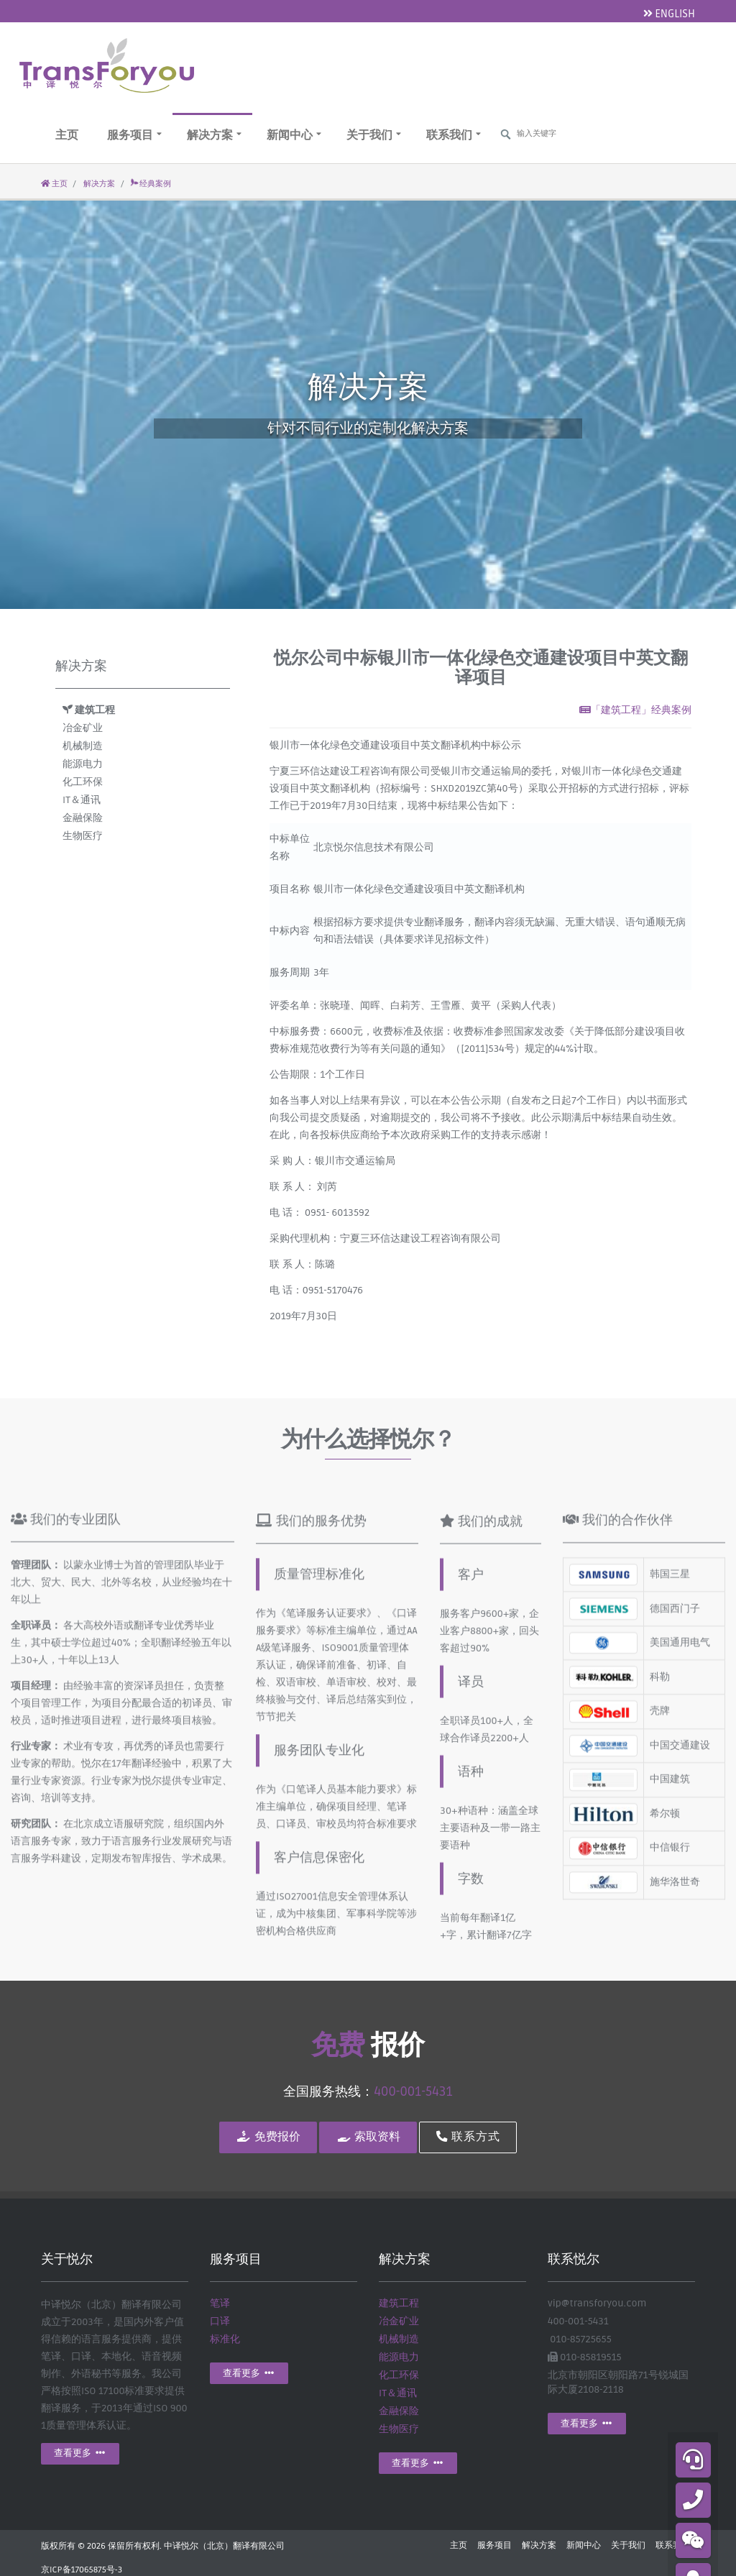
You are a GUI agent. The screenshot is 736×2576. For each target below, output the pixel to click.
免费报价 (267, 2137)
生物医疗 (83, 836)
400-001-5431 (413, 2091)
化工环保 (83, 782)
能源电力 (83, 764)
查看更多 (80, 2453)
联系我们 (453, 134)
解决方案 (214, 134)
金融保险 (83, 818)
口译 (220, 2321)
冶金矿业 (83, 728)
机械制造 (83, 746)
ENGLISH (669, 13)
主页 (66, 135)
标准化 (225, 2339)
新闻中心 (294, 134)
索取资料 (368, 2137)
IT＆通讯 (82, 800)
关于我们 (373, 134)
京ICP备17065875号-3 (81, 2569)
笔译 (220, 2303)
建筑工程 (89, 710)
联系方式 (468, 2137)
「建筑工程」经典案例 (635, 710)
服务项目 (134, 134)
